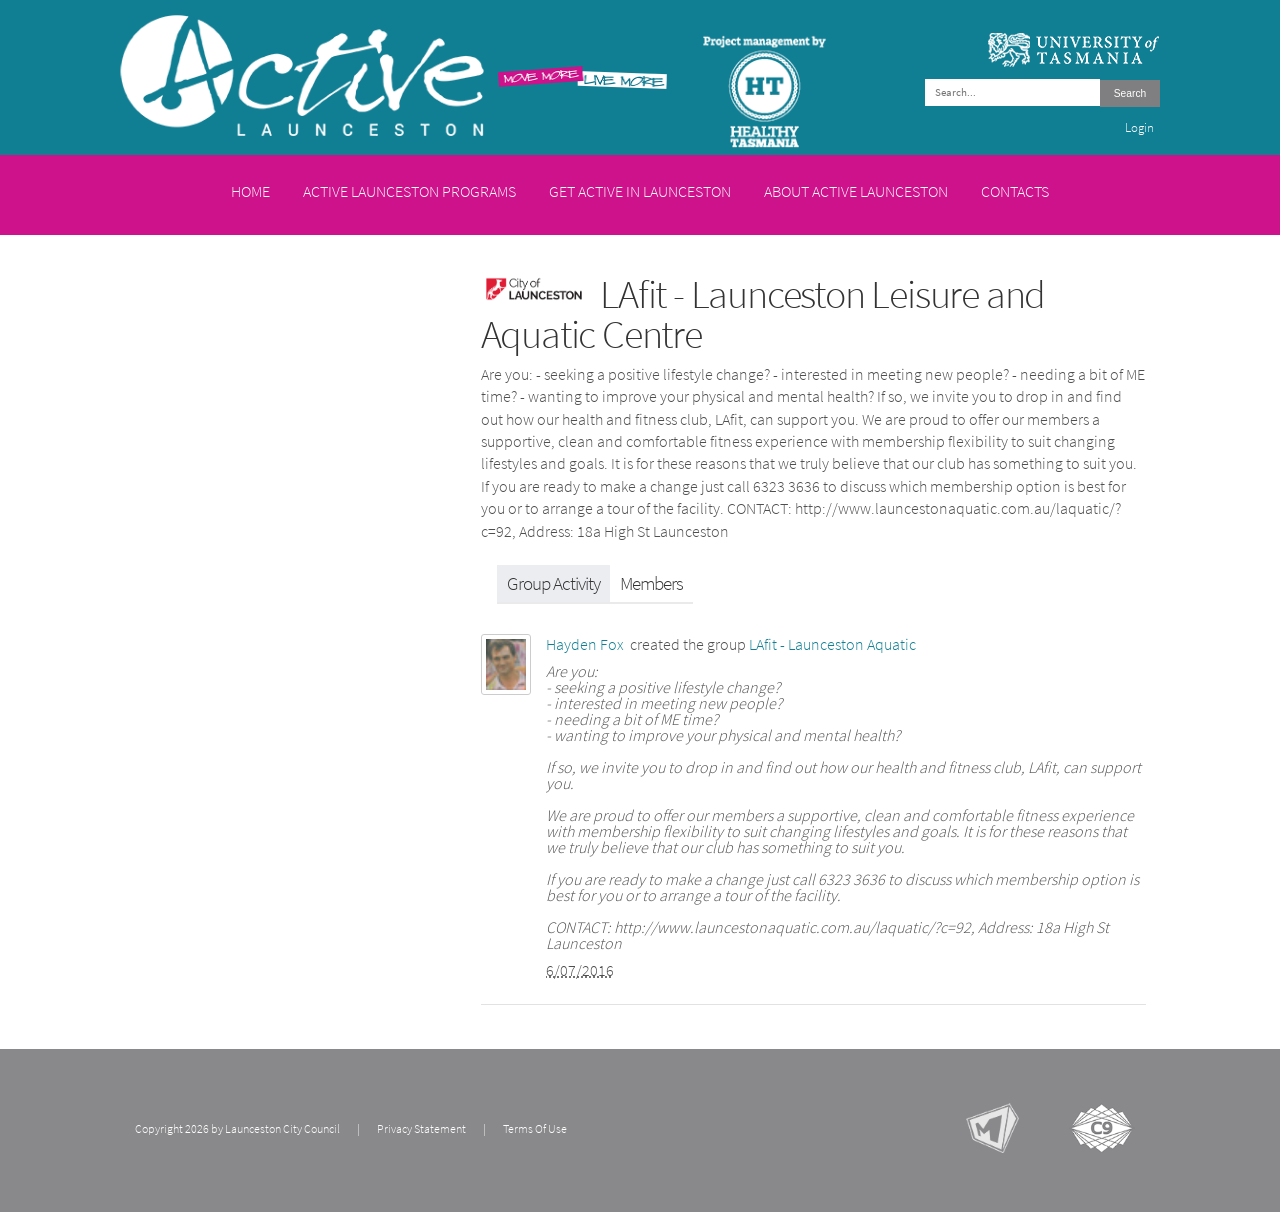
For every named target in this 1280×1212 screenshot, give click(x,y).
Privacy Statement (421, 1129)
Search (1130, 93)
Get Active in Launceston (640, 191)
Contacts (1015, 191)
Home (250, 191)
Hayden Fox (585, 644)
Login (1139, 127)
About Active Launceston (856, 191)
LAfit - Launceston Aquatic (832, 644)
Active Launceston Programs (409, 191)
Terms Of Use (535, 1129)
